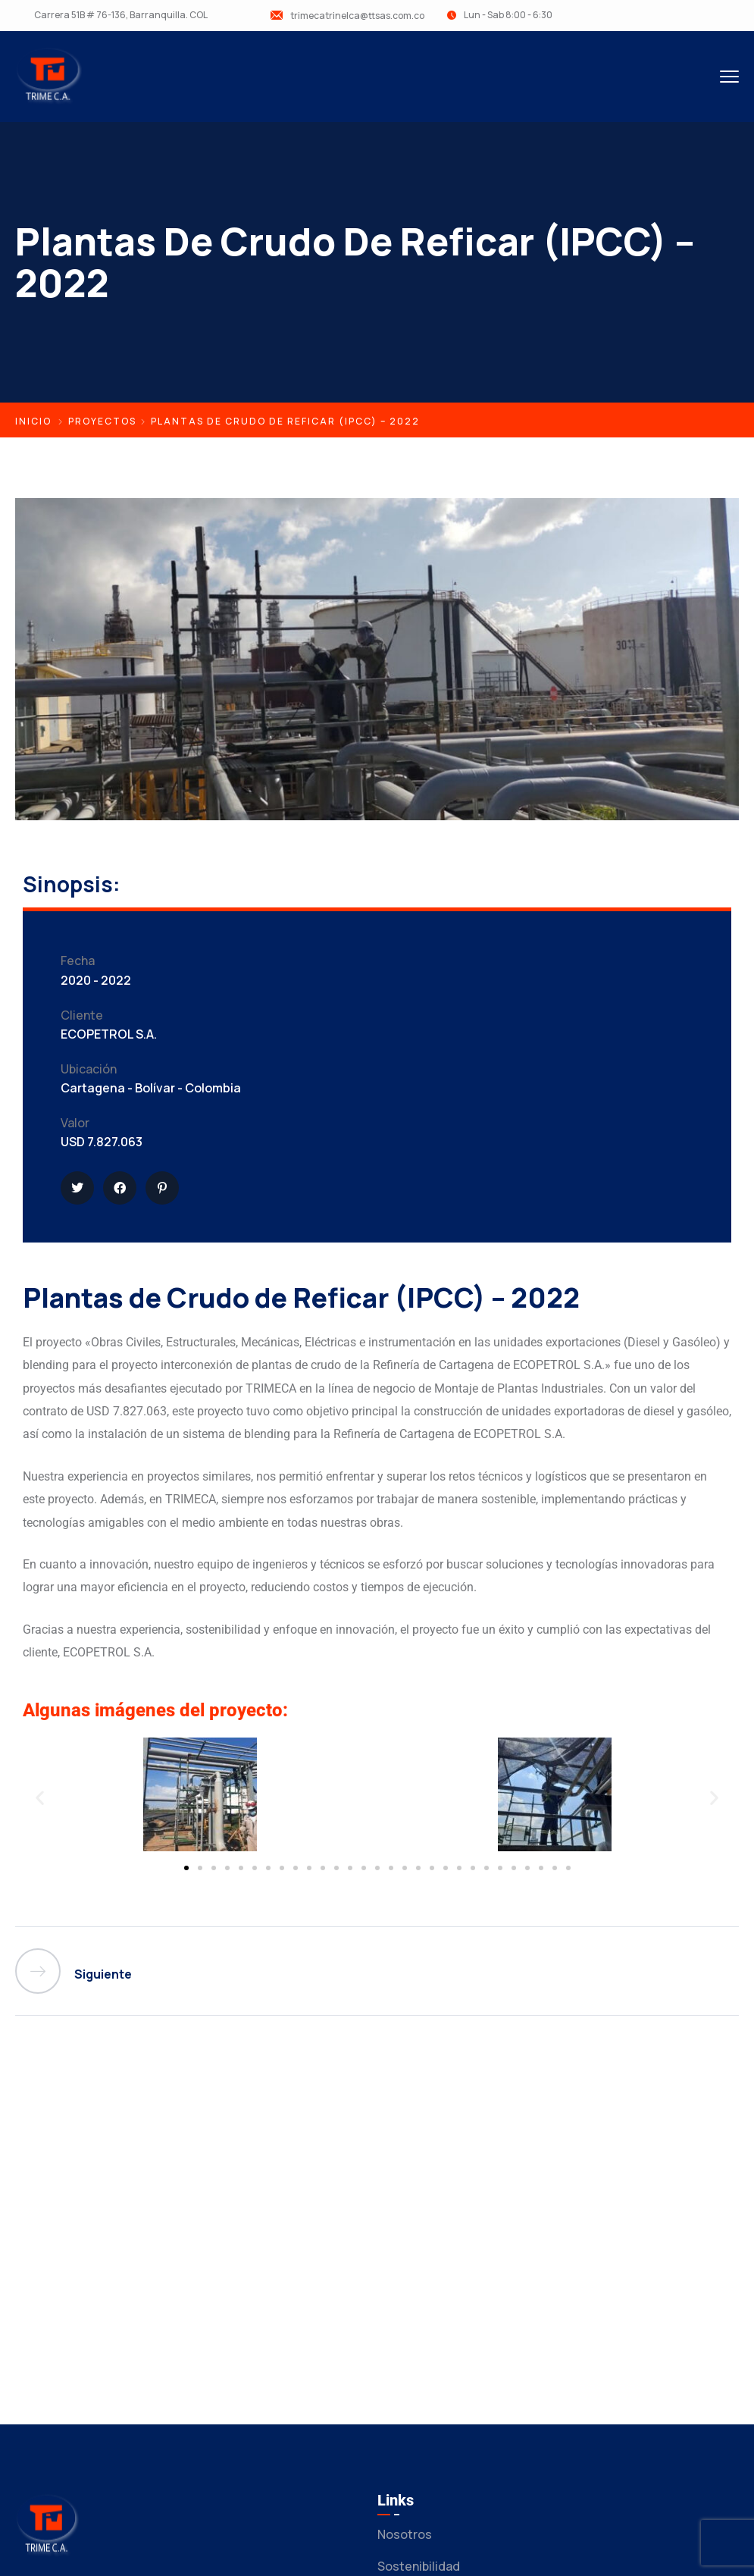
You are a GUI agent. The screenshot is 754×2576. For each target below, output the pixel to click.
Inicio (33, 421)
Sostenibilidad (418, 2566)
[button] (39, 1797)
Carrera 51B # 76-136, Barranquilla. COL (121, 15)
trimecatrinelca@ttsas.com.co (357, 16)
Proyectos (102, 421)
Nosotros (404, 2534)
